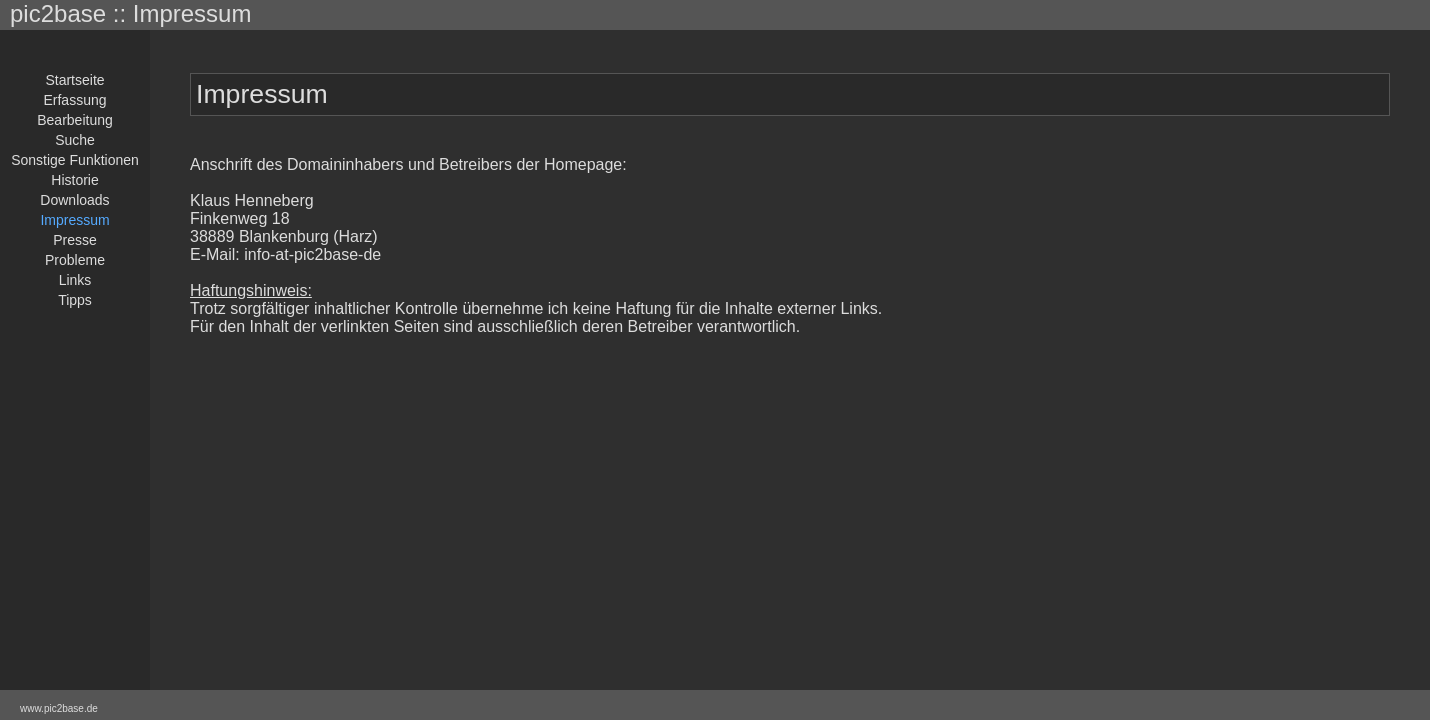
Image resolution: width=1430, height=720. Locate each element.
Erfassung (74, 100)
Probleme (75, 260)
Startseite (74, 80)
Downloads (74, 200)
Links (75, 280)
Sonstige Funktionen (75, 160)
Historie (74, 180)
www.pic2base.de (59, 708)
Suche (75, 140)
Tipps (75, 300)
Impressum (74, 220)
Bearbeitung (75, 120)
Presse (75, 240)
